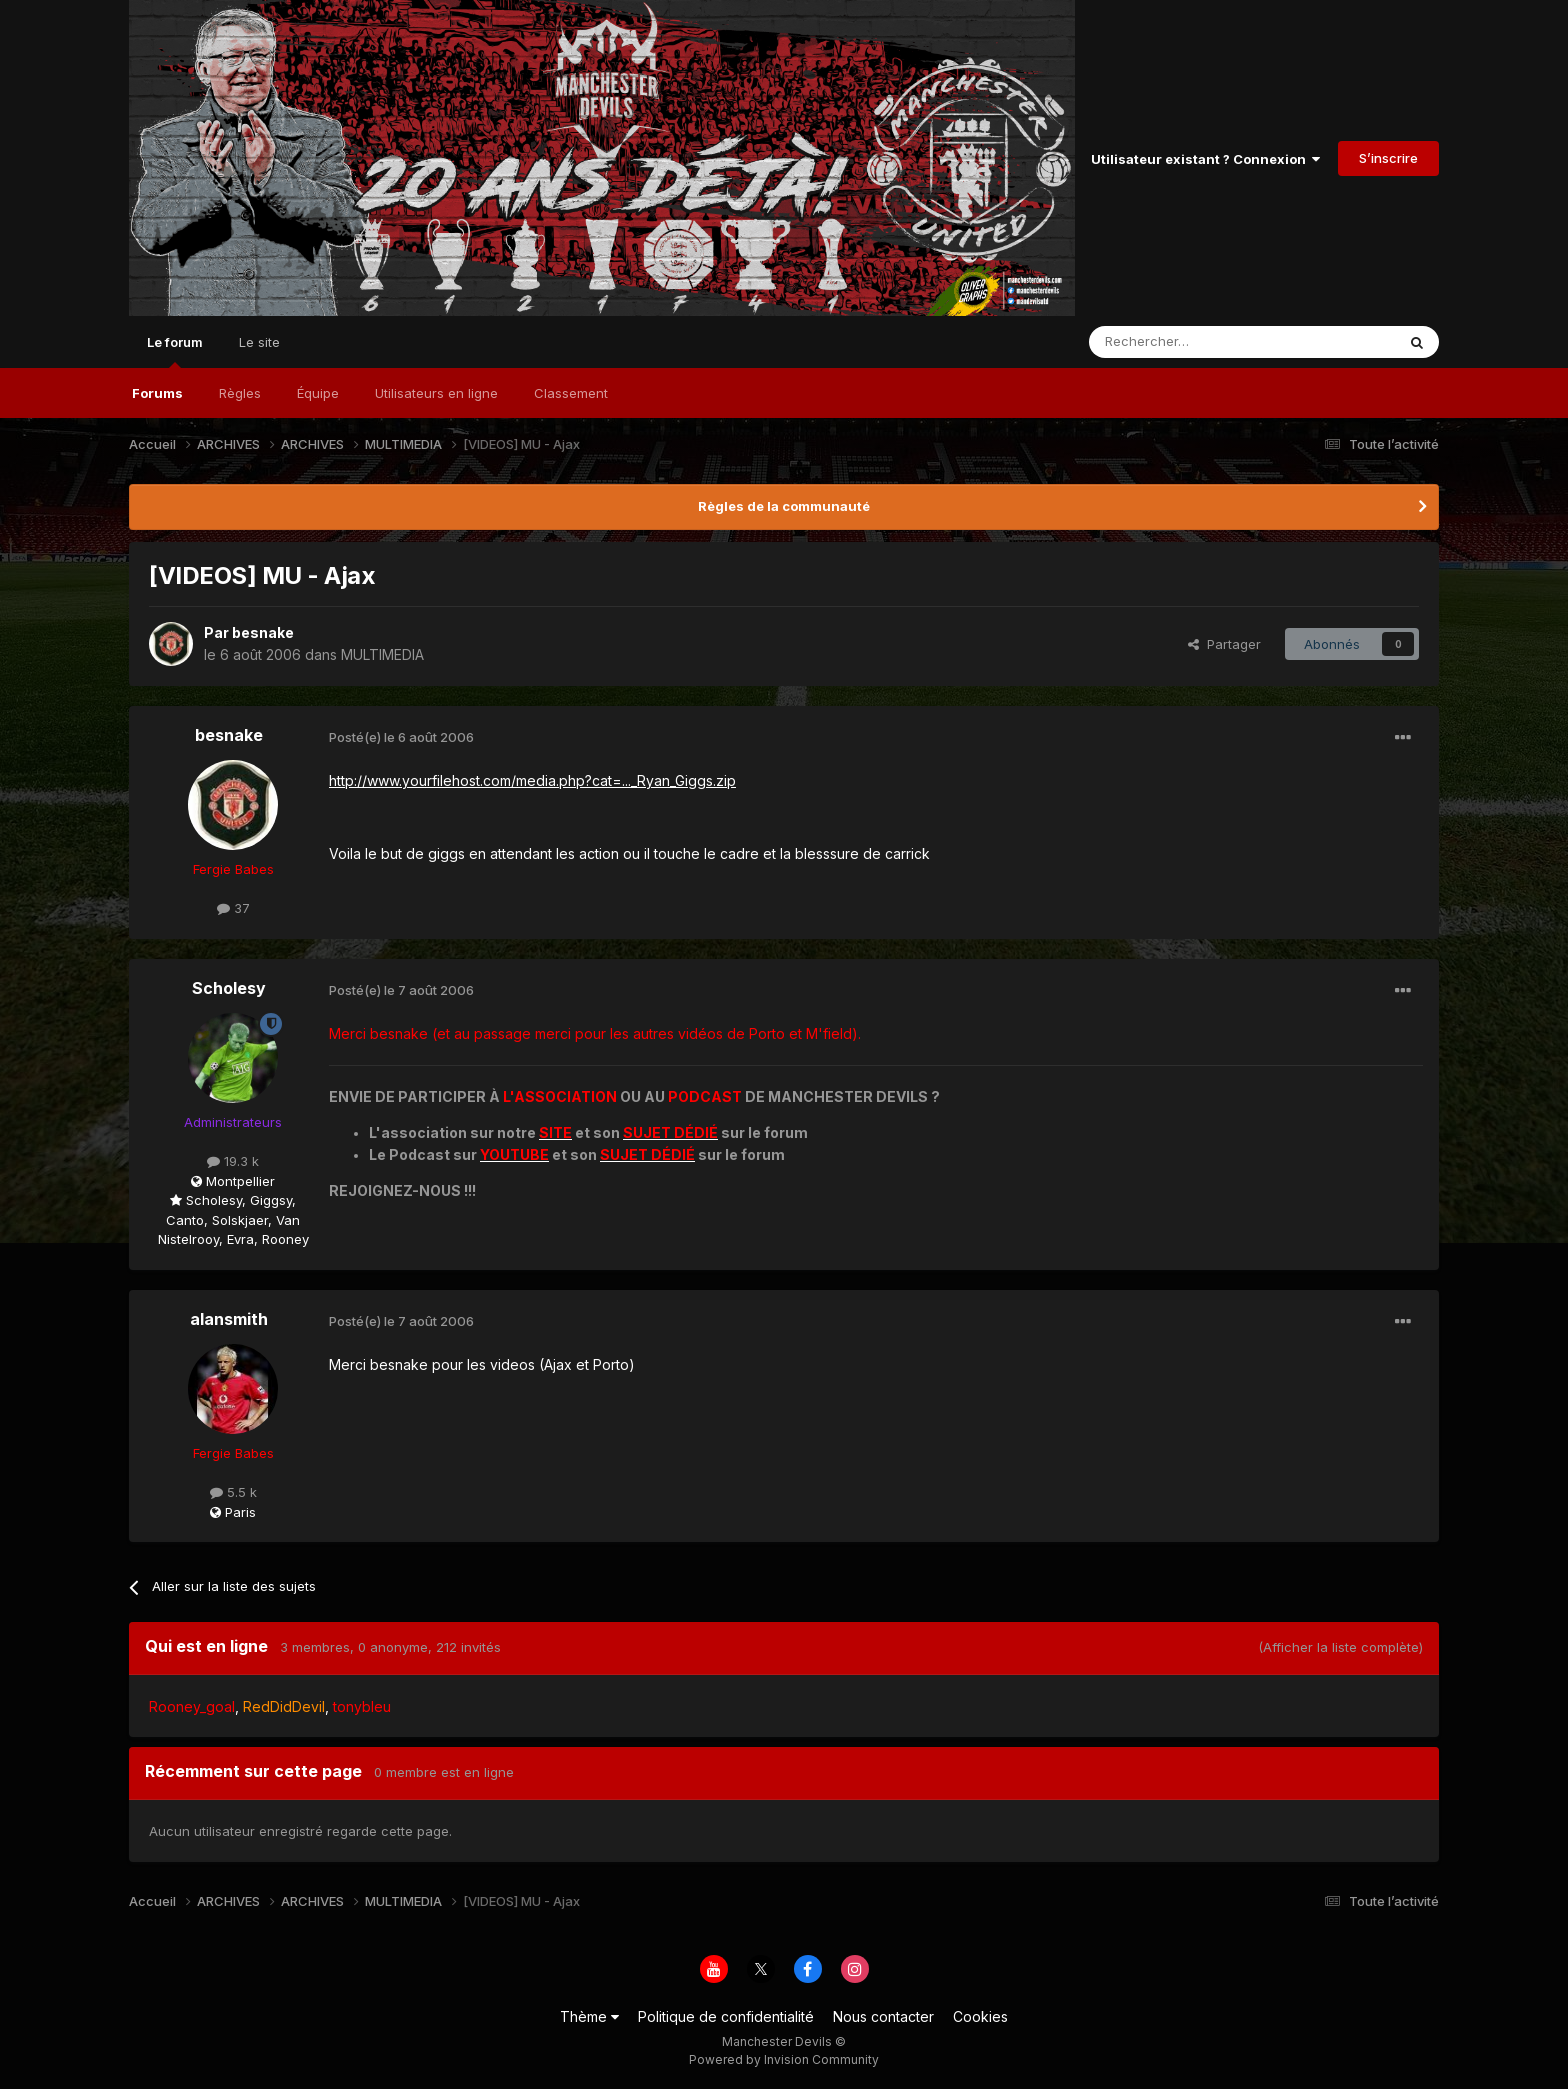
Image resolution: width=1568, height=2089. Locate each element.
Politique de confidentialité (726, 2016)
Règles (240, 393)
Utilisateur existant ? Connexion (1205, 159)
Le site (259, 342)
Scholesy (229, 988)
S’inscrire (1388, 158)
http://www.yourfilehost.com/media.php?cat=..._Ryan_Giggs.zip (532, 780)
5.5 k (233, 1492)
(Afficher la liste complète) (1340, 1647)
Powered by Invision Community (784, 2059)
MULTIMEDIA (382, 654)
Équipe (318, 393)
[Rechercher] (1198, 342)
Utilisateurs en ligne (436, 393)
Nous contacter (883, 2016)
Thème (589, 2016)
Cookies (980, 2016)
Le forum (175, 351)
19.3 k (233, 1161)
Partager (1224, 644)
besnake (263, 632)
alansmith (229, 1319)
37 (233, 908)
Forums (157, 393)
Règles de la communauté (784, 506)
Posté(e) (401, 737)
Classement (571, 393)
